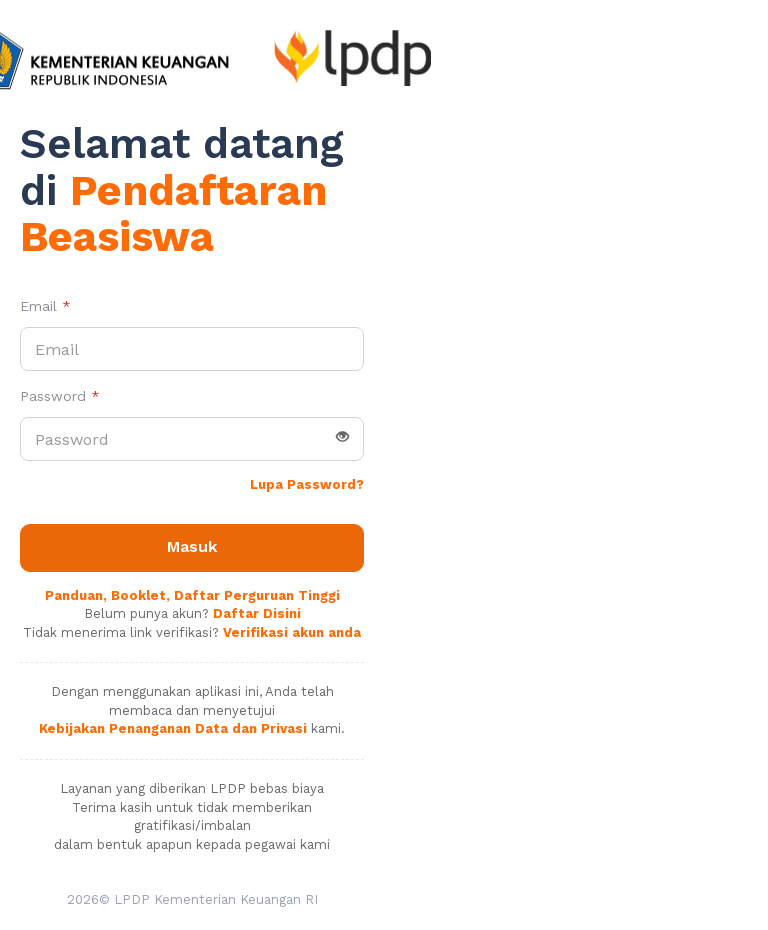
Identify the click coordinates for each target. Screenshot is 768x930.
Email (45, 306)
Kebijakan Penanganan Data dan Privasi (173, 728)
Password (60, 396)
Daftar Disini (257, 613)
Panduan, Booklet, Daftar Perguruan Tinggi (192, 595)
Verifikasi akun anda (292, 632)
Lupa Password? (307, 484)
